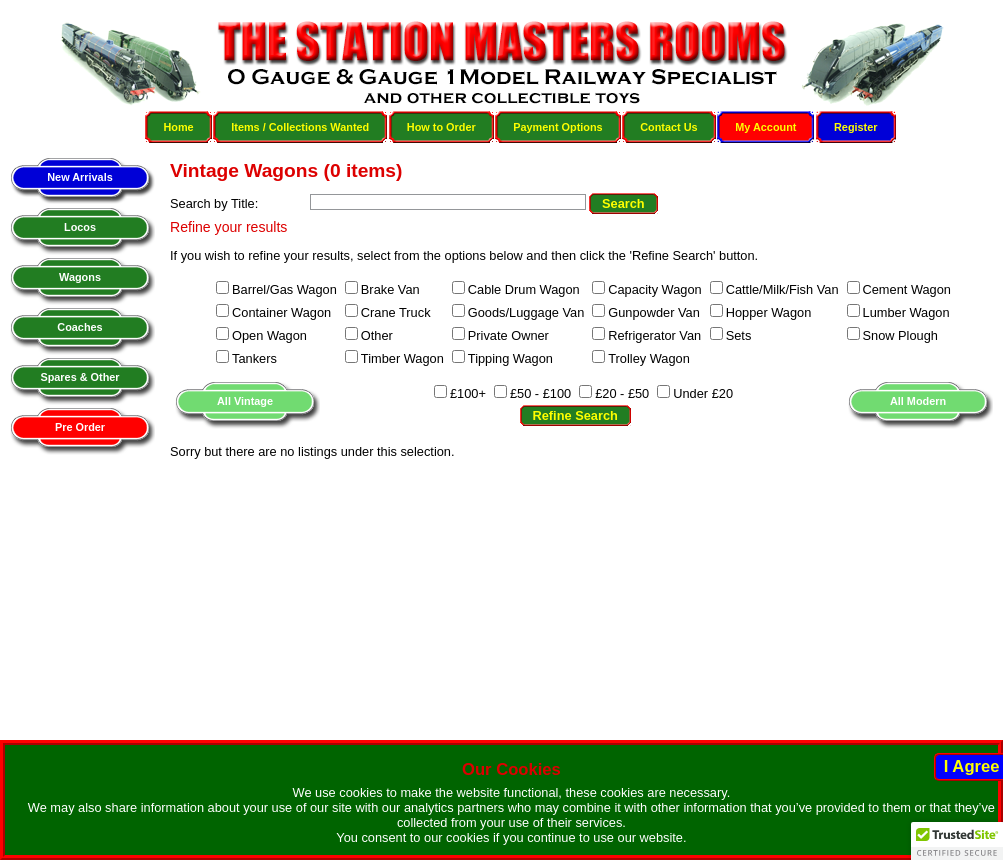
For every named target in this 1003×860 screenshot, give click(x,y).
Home (178, 127)
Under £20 (703, 393)
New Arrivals (79, 177)
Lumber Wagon (906, 312)
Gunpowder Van (654, 312)
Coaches (79, 327)
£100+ (468, 393)
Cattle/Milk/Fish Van (782, 289)
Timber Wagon (402, 358)
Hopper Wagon (769, 312)
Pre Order (80, 427)
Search (623, 203)
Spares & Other (79, 377)
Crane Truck (396, 312)
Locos (80, 227)
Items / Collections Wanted (300, 127)
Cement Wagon (907, 289)
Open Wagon (269, 335)
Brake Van (390, 289)
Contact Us (668, 127)
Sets (739, 335)
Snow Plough (900, 335)
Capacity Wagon (654, 289)
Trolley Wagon (649, 358)
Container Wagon (281, 312)
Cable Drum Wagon (524, 289)
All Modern (918, 401)
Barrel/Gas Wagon (284, 289)
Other (377, 335)
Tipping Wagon (510, 358)
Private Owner (508, 335)
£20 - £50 (622, 393)
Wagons (80, 277)
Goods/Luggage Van (526, 312)
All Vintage (245, 401)
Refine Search (575, 415)
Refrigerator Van (654, 335)
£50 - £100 (540, 393)
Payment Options (557, 127)
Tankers (254, 358)
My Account (765, 127)
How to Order (441, 127)
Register (856, 127)
